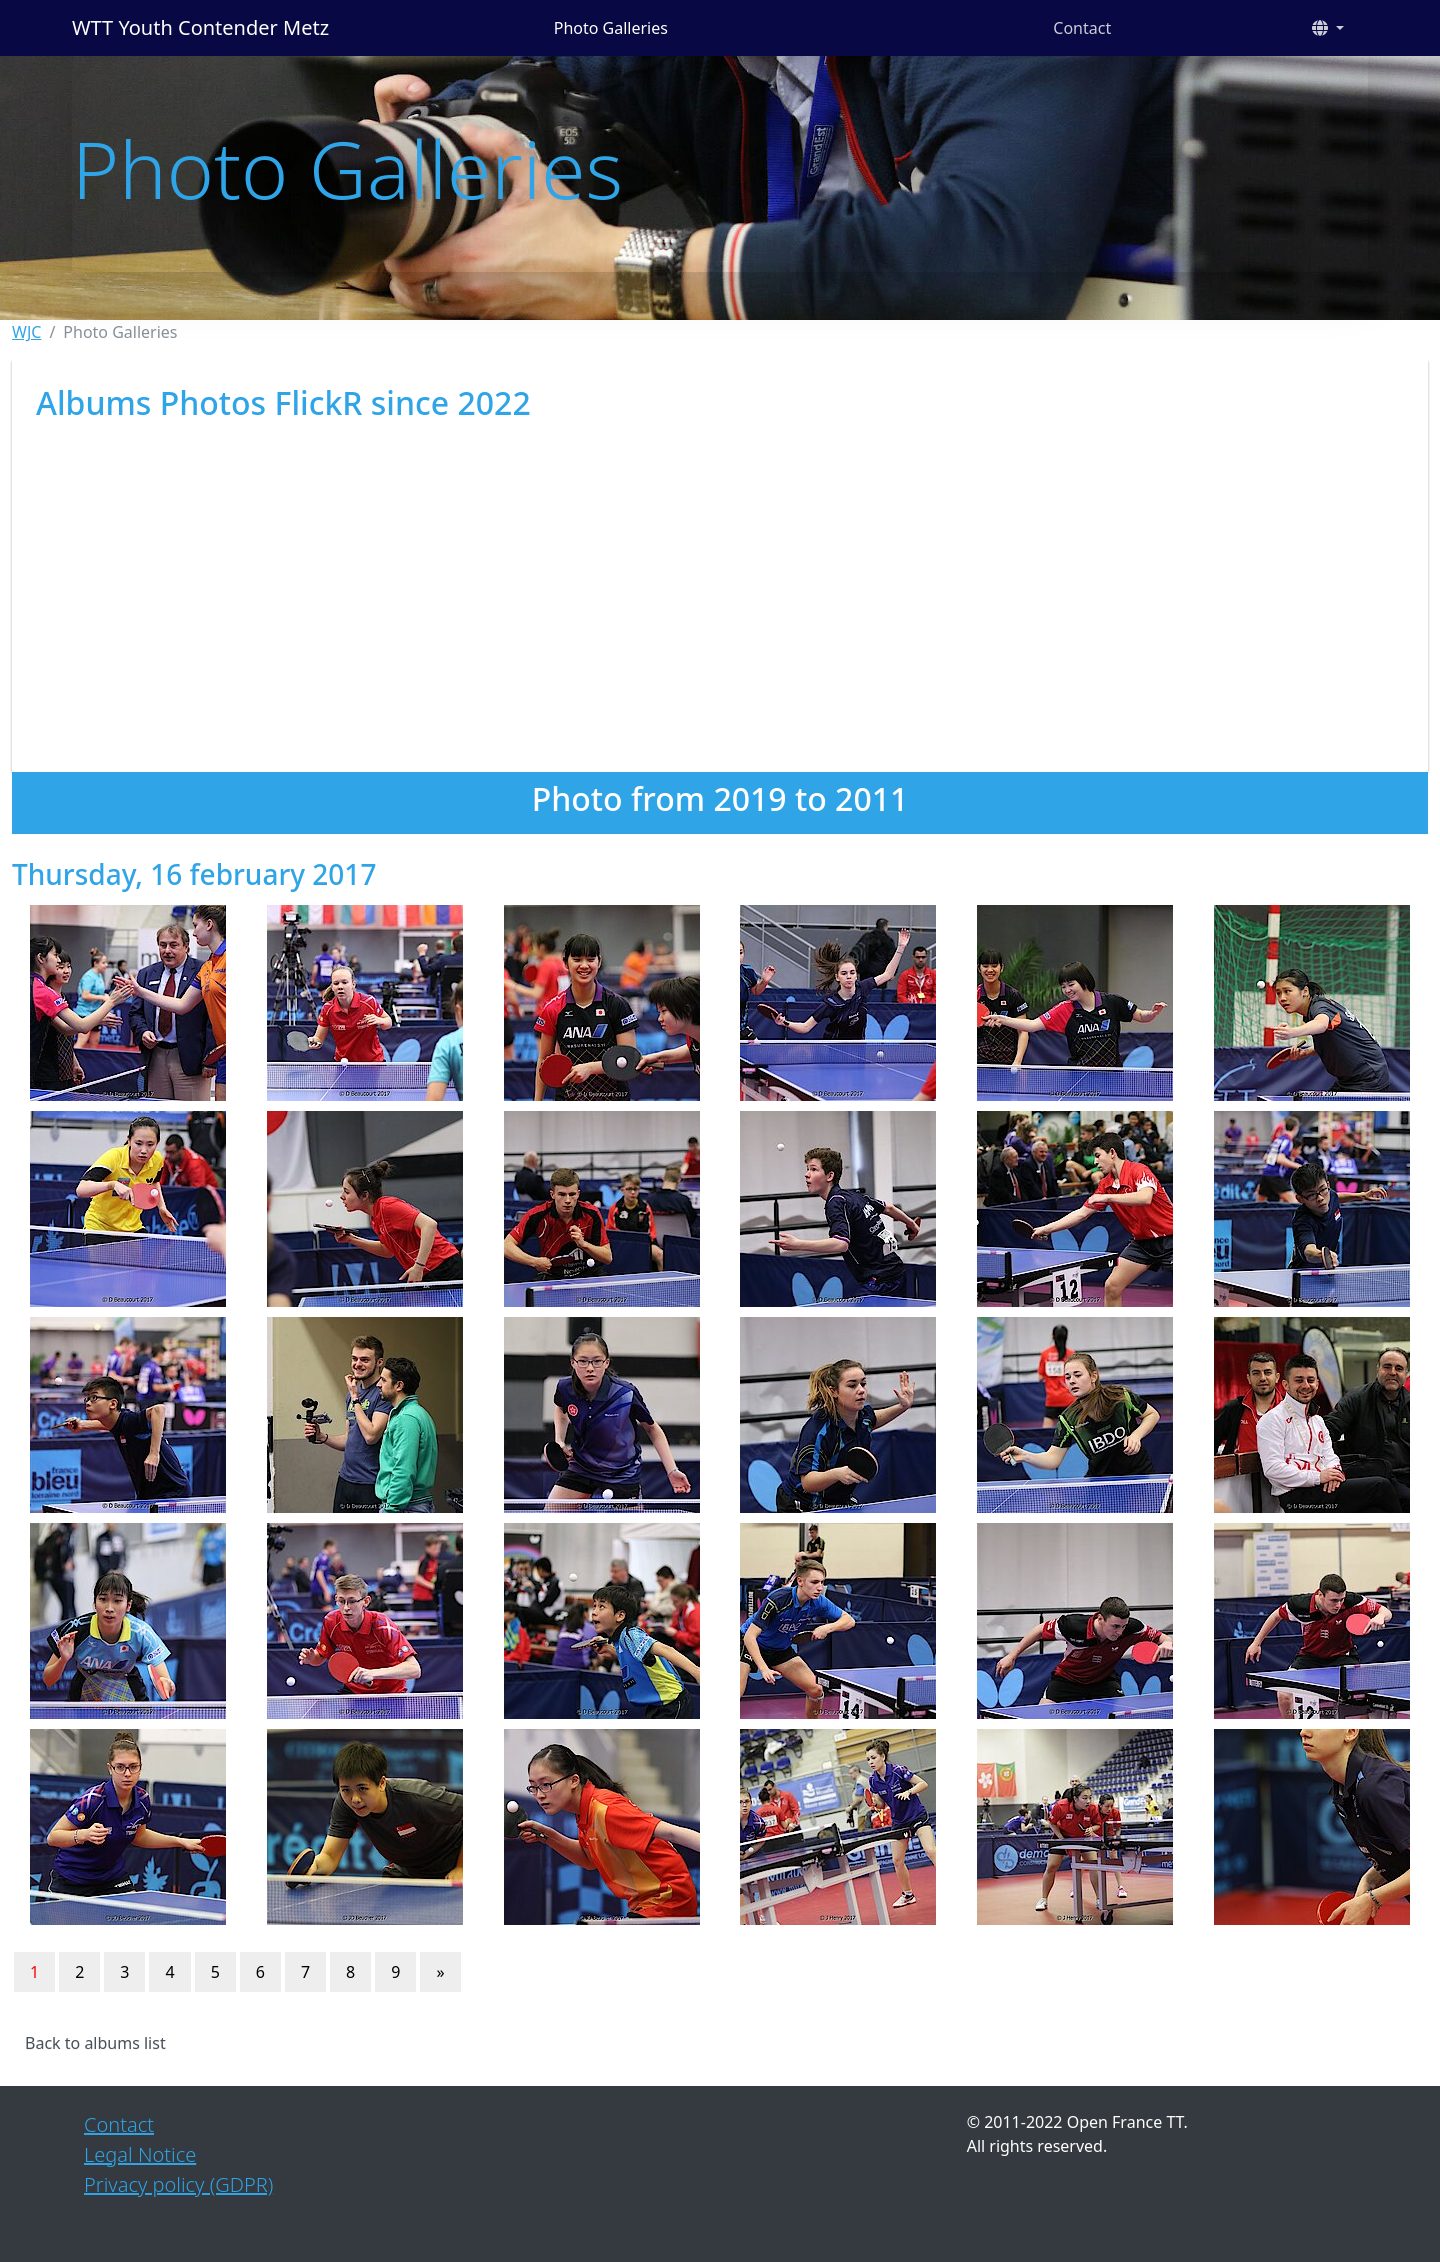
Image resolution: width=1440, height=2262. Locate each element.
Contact (1082, 28)
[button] (1328, 28)
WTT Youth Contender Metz (200, 27)
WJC (26, 332)
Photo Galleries (611, 28)
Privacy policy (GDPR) (178, 2184)
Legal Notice (140, 2154)
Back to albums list (95, 2043)
